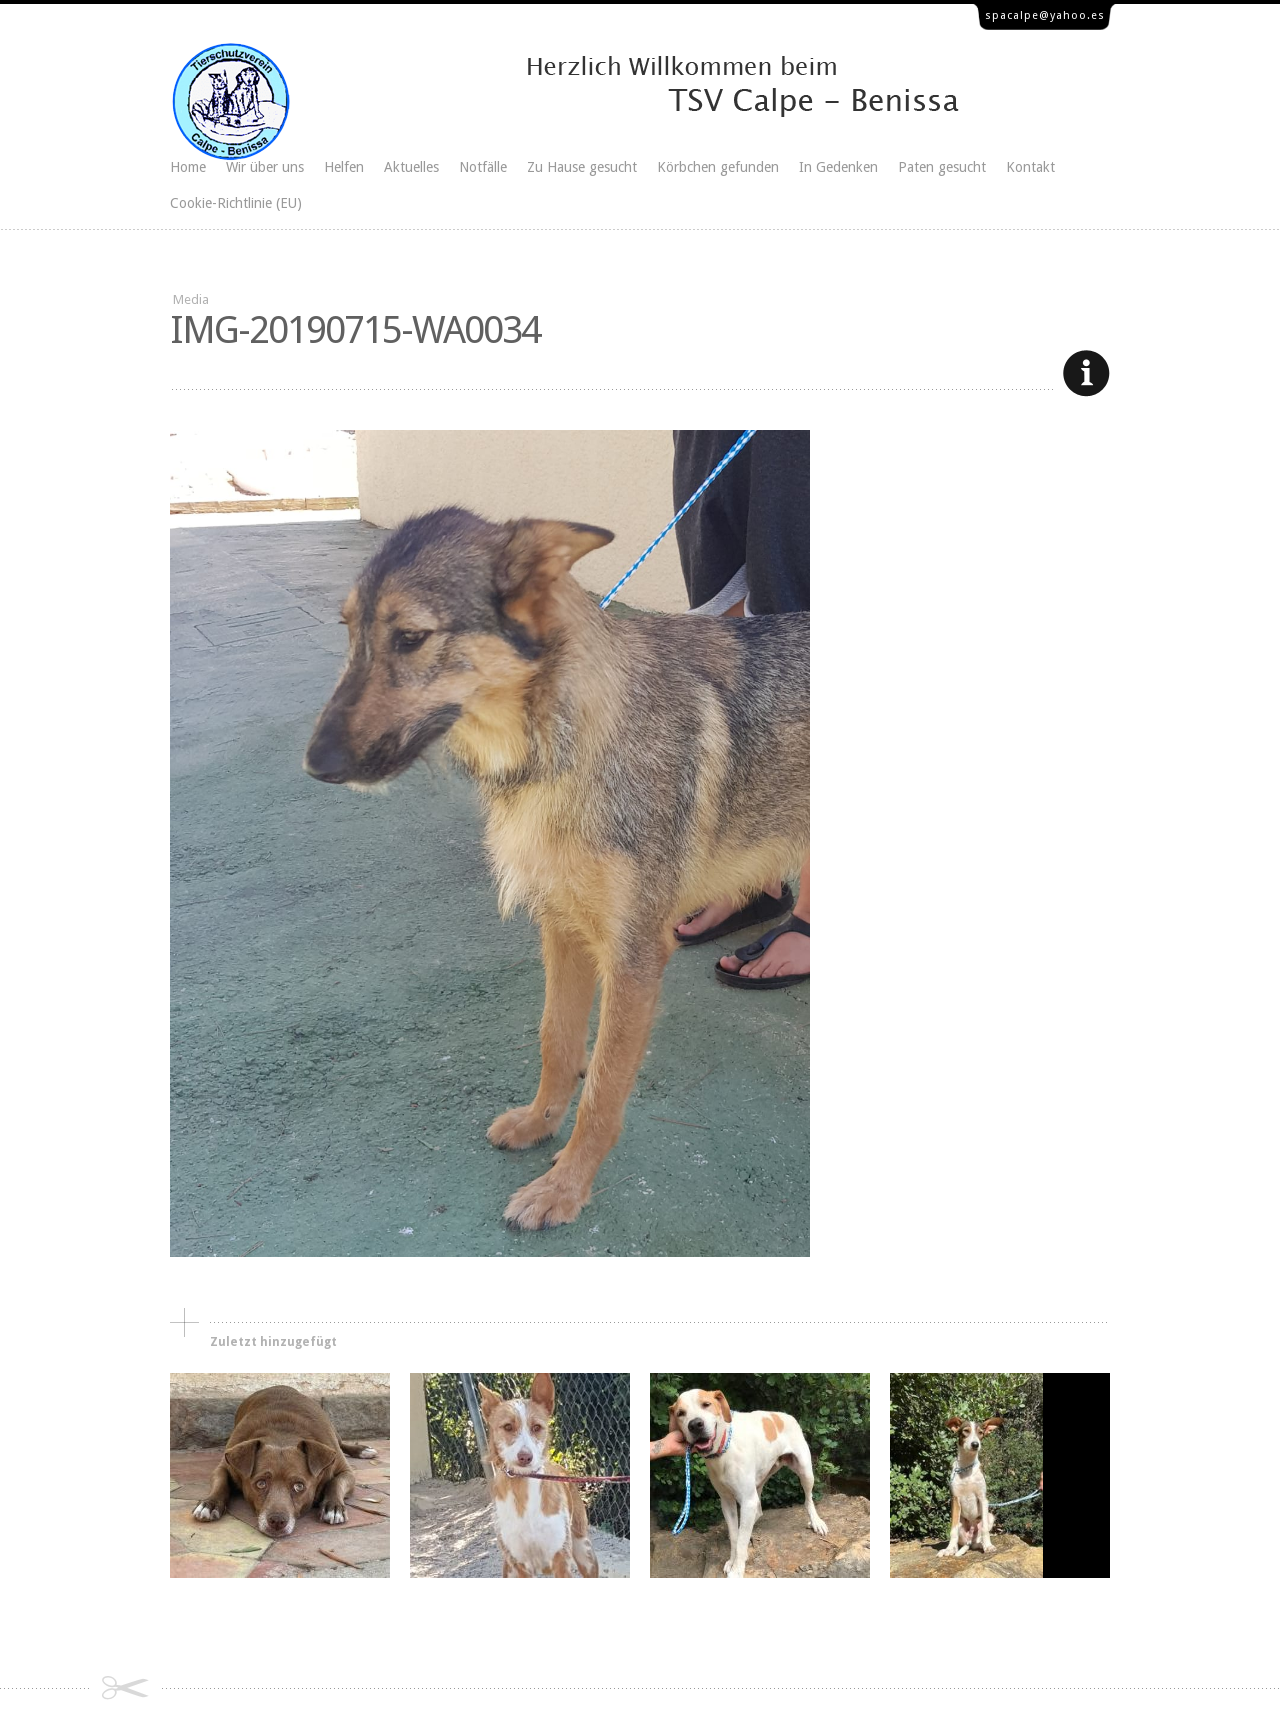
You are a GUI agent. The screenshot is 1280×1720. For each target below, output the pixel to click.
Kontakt (1030, 167)
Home (188, 167)
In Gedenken (838, 167)
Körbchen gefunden (718, 167)
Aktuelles (411, 167)
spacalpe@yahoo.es (1045, 15)
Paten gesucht (942, 167)
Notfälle (483, 167)
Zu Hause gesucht (582, 167)
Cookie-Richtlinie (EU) (236, 203)
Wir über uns (265, 167)
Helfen (344, 167)
